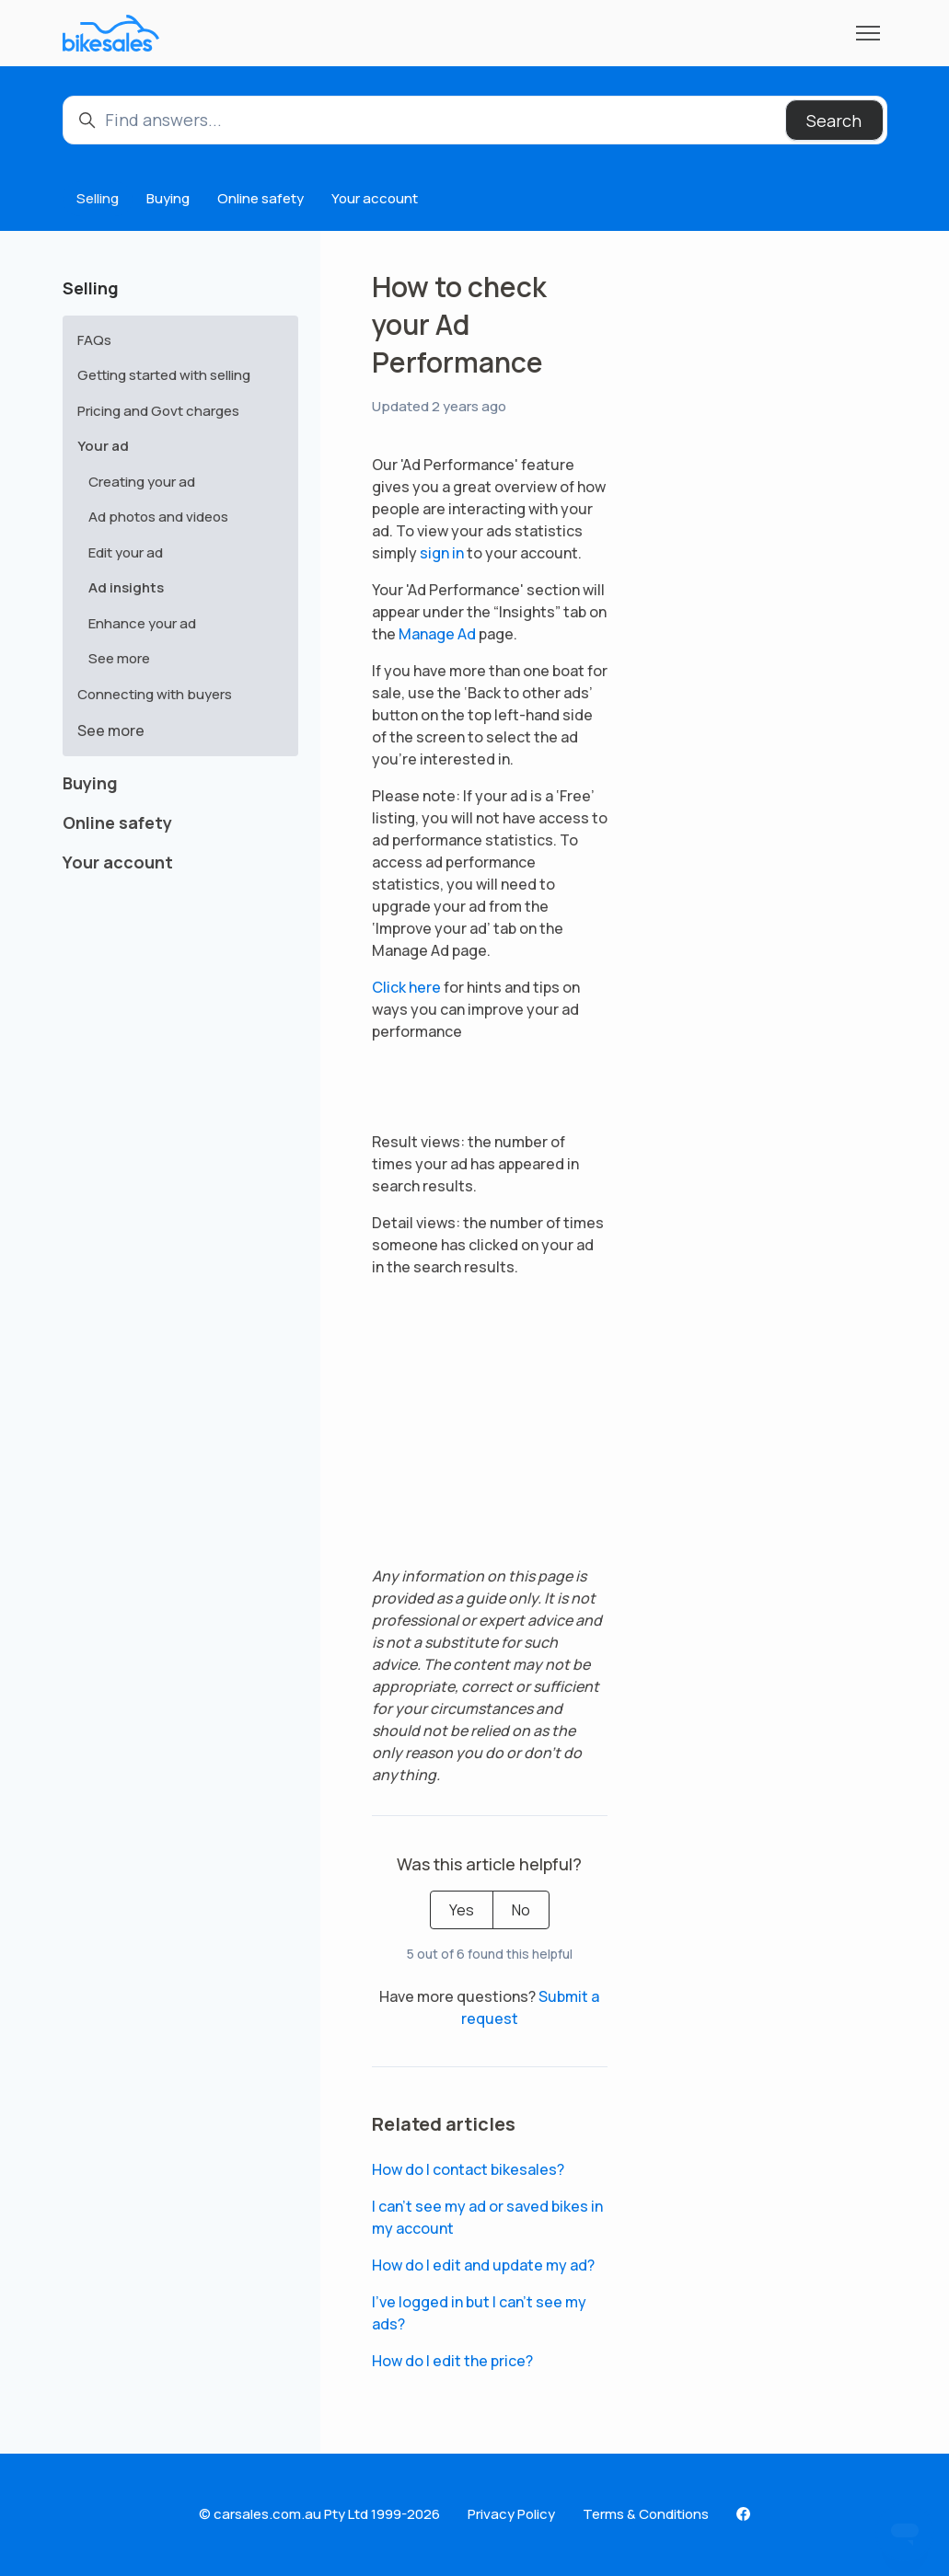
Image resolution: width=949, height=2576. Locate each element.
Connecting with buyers (154, 694)
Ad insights (126, 587)
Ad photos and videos (158, 516)
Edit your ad (125, 552)
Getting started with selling (163, 375)
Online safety (260, 198)
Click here (406, 987)
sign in (442, 553)
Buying (168, 198)
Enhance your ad (142, 623)
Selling (97, 198)
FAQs (94, 340)
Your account (374, 198)
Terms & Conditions (646, 2514)
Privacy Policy (511, 2514)
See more (119, 658)
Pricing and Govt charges (158, 410)
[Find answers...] (475, 120)
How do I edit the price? (452, 2361)
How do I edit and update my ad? (483, 2265)
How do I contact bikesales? (468, 2169)
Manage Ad (437, 634)
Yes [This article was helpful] (461, 1910)
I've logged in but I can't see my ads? (479, 2313)
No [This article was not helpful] (521, 1910)
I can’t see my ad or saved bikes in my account (487, 2217)
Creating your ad (141, 481)
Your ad (103, 445)
